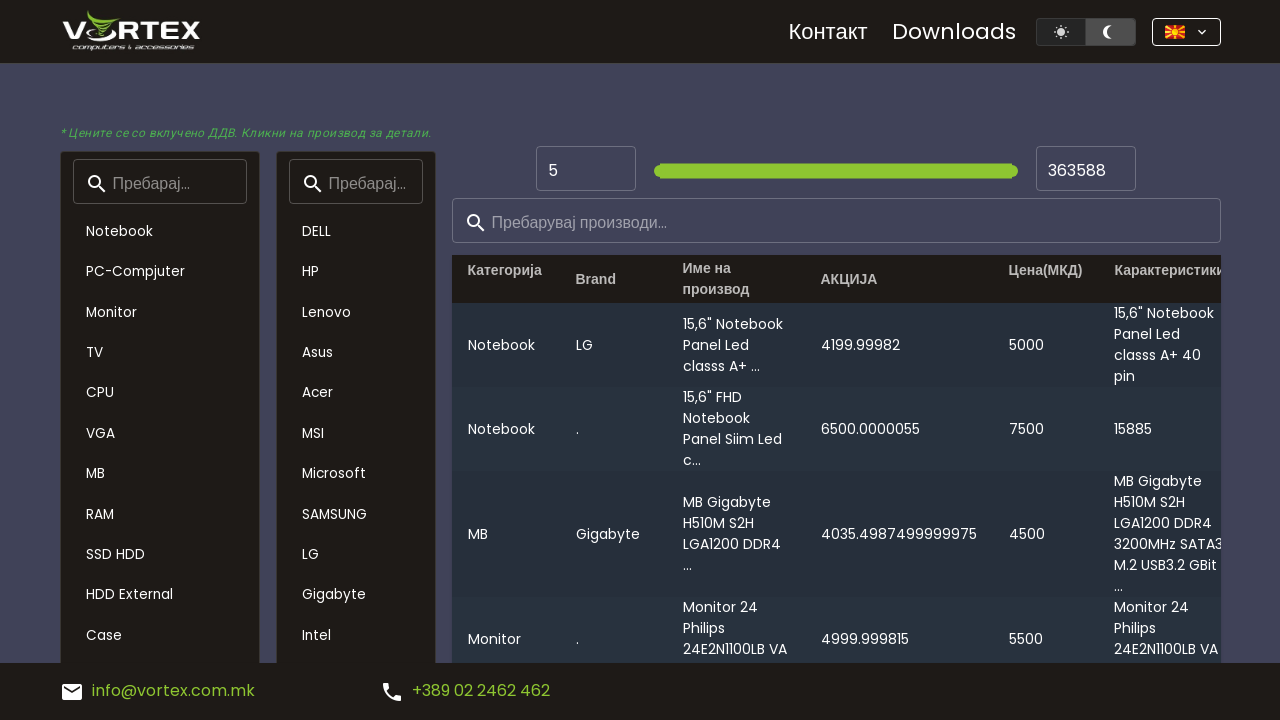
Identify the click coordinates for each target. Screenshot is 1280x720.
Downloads (954, 31)
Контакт (827, 31)
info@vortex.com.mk (157, 690)
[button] (1186, 32)
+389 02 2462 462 (465, 690)
